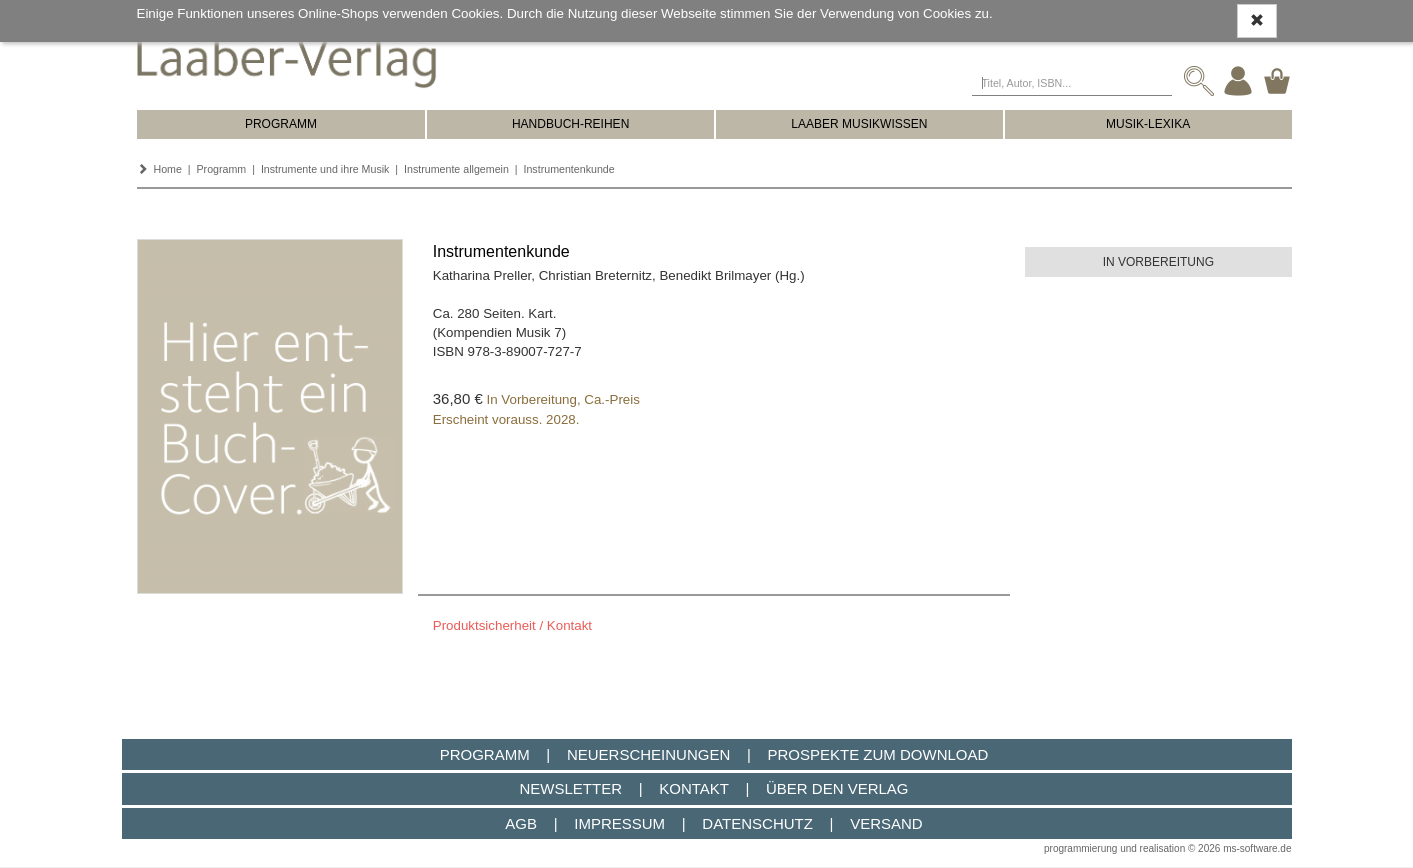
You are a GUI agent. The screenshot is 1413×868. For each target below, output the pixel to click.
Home (167, 169)
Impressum (619, 823)
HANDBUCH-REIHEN (570, 124)
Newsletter (570, 788)
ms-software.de (1257, 848)
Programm (222, 169)
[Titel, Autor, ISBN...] (1072, 81)
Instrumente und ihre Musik (325, 169)
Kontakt (693, 788)
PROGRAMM (281, 124)
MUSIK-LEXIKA (1148, 124)
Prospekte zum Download (878, 754)
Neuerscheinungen (648, 754)
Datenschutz (757, 823)
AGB (521, 823)
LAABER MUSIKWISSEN (859, 124)
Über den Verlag (837, 788)
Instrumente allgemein (456, 169)
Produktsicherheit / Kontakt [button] (512, 625)
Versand (886, 823)
